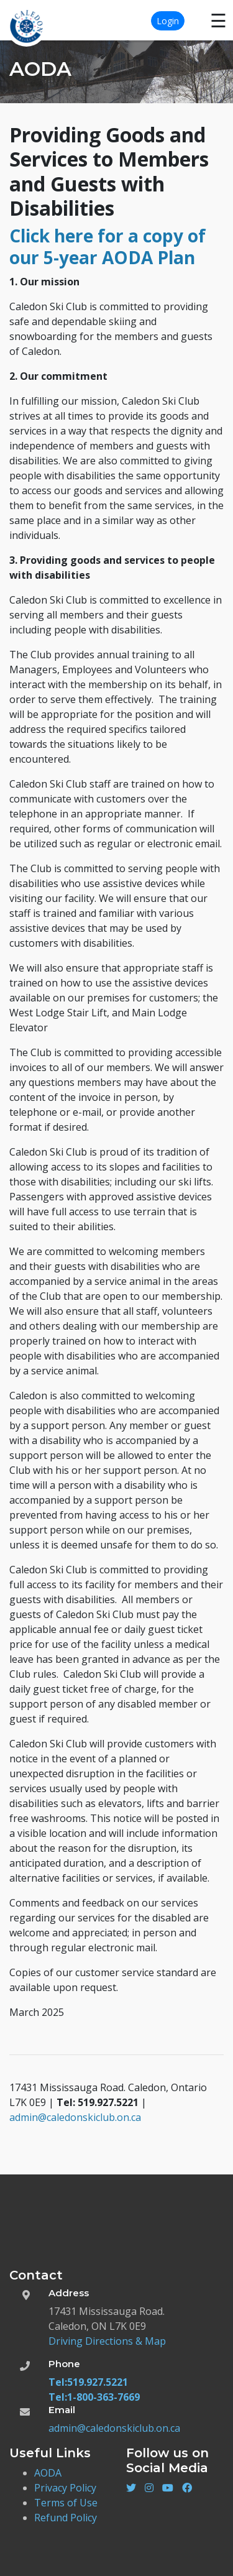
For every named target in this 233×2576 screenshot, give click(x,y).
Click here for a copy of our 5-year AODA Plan (107, 246)
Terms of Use (66, 2502)
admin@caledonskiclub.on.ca (75, 2117)
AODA (48, 2473)
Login (168, 21)
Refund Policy (65, 2517)
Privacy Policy (65, 2488)
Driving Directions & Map (107, 2341)
